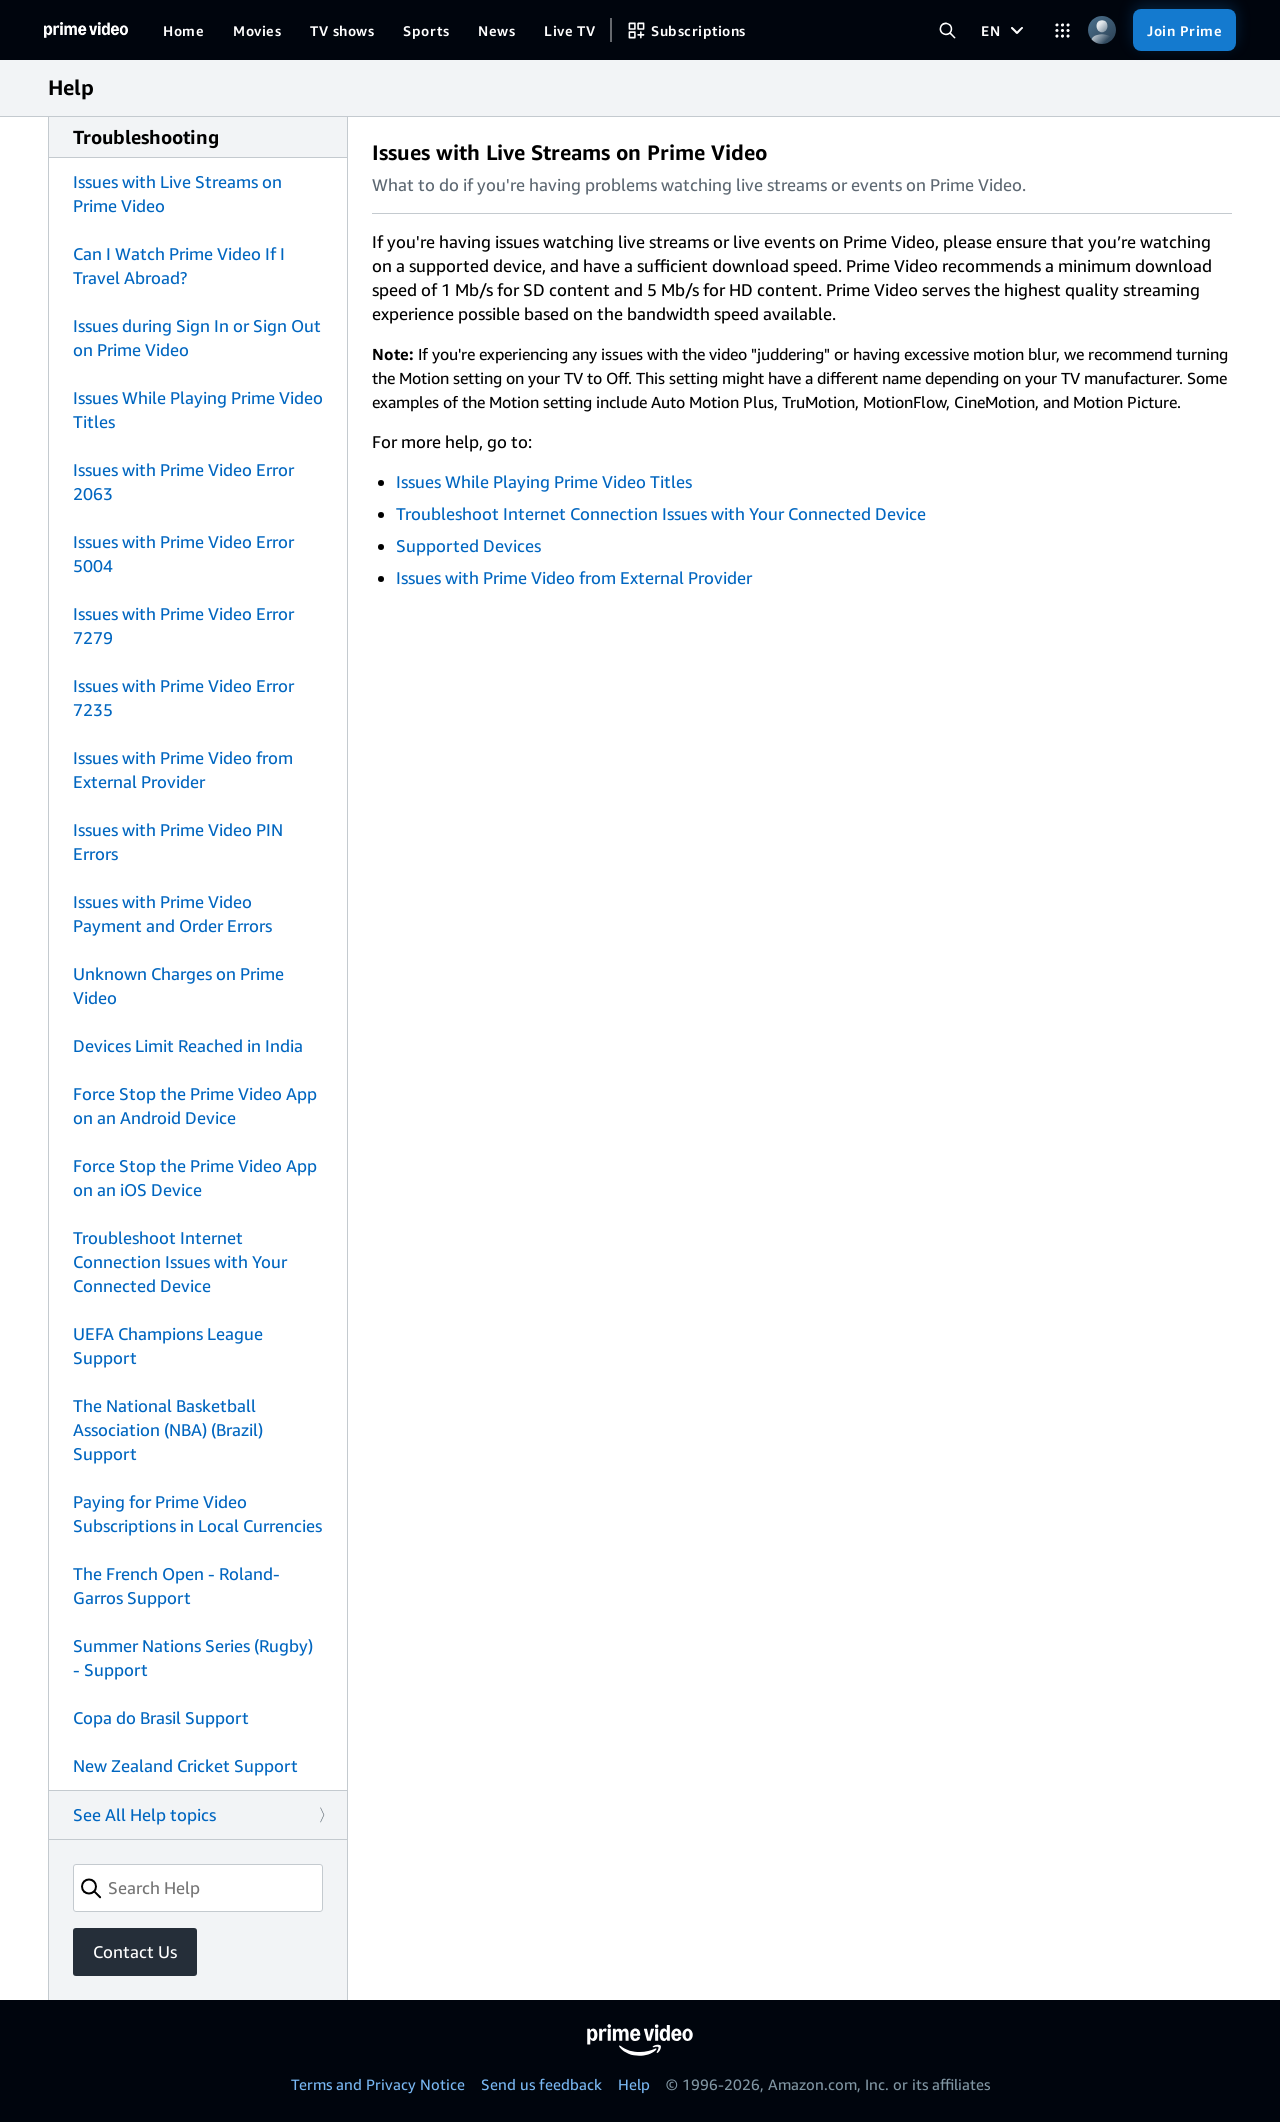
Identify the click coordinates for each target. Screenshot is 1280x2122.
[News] (496, 30)
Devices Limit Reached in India (188, 1045)
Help (634, 2084)
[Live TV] (569, 30)
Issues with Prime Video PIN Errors (178, 841)
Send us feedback (541, 2084)
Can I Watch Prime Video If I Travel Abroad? (179, 265)
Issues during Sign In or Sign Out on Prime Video (197, 337)
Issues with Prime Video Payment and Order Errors (172, 913)
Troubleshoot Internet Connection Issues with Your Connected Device (180, 1261)
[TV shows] (342, 30)
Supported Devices (468, 545)
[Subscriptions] (686, 30)
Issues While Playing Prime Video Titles (198, 409)
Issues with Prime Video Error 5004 (183, 553)
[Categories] (1062, 30)
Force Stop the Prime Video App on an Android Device (195, 1105)
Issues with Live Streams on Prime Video (177, 193)
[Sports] (426, 30)
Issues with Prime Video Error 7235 (183, 697)
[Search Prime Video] (947, 30)
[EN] (1005, 30)
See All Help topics (144, 1814)
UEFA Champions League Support (168, 1345)
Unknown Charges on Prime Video (178, 985)
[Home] (86, 30)
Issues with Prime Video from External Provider (183, 769)
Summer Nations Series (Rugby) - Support (193, 1657)
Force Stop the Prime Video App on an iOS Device (195, 1177)
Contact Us (135, 1951)
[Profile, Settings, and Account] (1101, 30)
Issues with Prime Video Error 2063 (183, 481)
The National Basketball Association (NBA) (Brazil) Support (168, 1429)
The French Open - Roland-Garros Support (176, 1585)
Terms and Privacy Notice (378, 2084)
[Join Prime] (1184, 30)
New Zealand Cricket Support (185, 1765)
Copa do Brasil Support (161, 1717)
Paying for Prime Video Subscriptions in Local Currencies (197, 1513)
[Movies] (257, 30)
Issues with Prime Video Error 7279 (183, 625)
